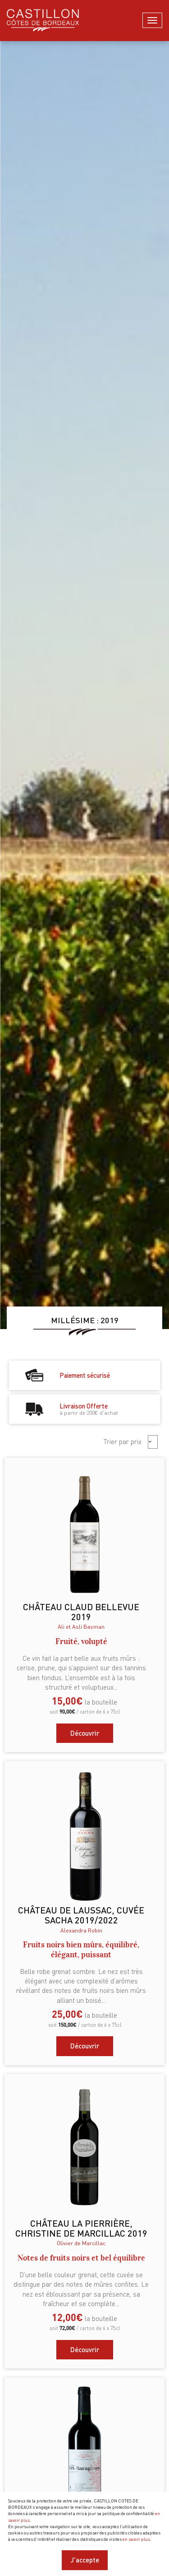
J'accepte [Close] (84, 2559)
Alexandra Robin (81, 1930)
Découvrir (84, 1732)
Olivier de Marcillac (81, 2243)
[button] (153, 1442)
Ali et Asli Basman (81, 1626)
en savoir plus (136, 2539)
